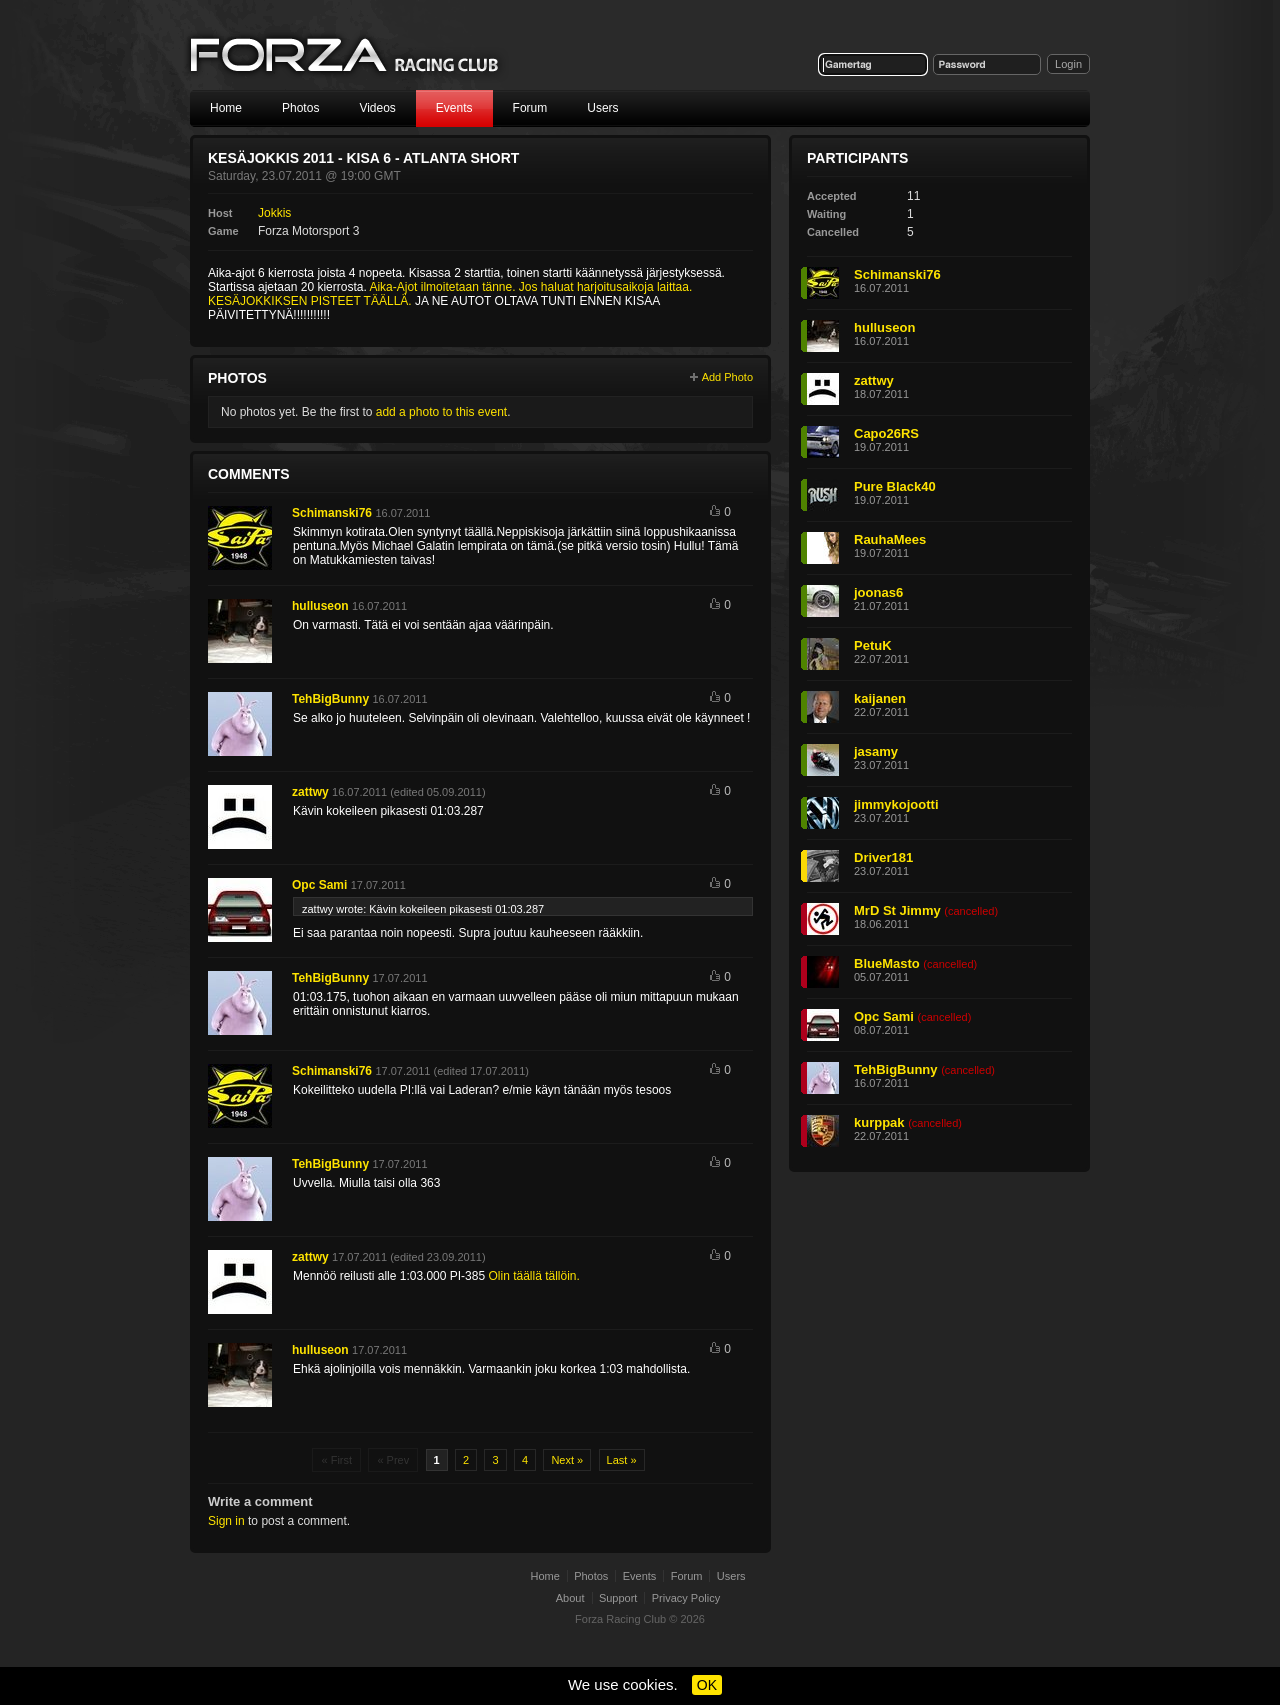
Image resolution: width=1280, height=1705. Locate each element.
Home (226, 108)
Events (454, 108)
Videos (377, 108)
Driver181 (883, 857)
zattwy (310, 792)
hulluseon (320, 606)
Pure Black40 (895, 486)
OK (707, 1685)
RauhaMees (890, 539)
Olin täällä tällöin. (533, 1276)
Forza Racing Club (346, 56)
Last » (622, 1460)
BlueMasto (887, 963)
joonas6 (878, 592)
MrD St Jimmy (897, 910)
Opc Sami (319, 885)
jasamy (876, 751)
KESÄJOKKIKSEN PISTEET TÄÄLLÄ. (310, 301)
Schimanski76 (332, 513)
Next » (567, 1460)
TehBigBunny (330, 699)
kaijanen (880, 698)
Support (618, 1598)
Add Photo (727, 377)
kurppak (879, 1122)
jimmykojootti (896, 804)
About (570, 1598)
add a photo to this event (441, 412)
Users (602, 108)
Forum (530, 108)
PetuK (873, 645)
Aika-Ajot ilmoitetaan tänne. (442, 287)
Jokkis (274, 213)
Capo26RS (886, 433)
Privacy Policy (686, 1598)
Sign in (226, 1521)
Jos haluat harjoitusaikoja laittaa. (605, 287)
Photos (300, 108)
